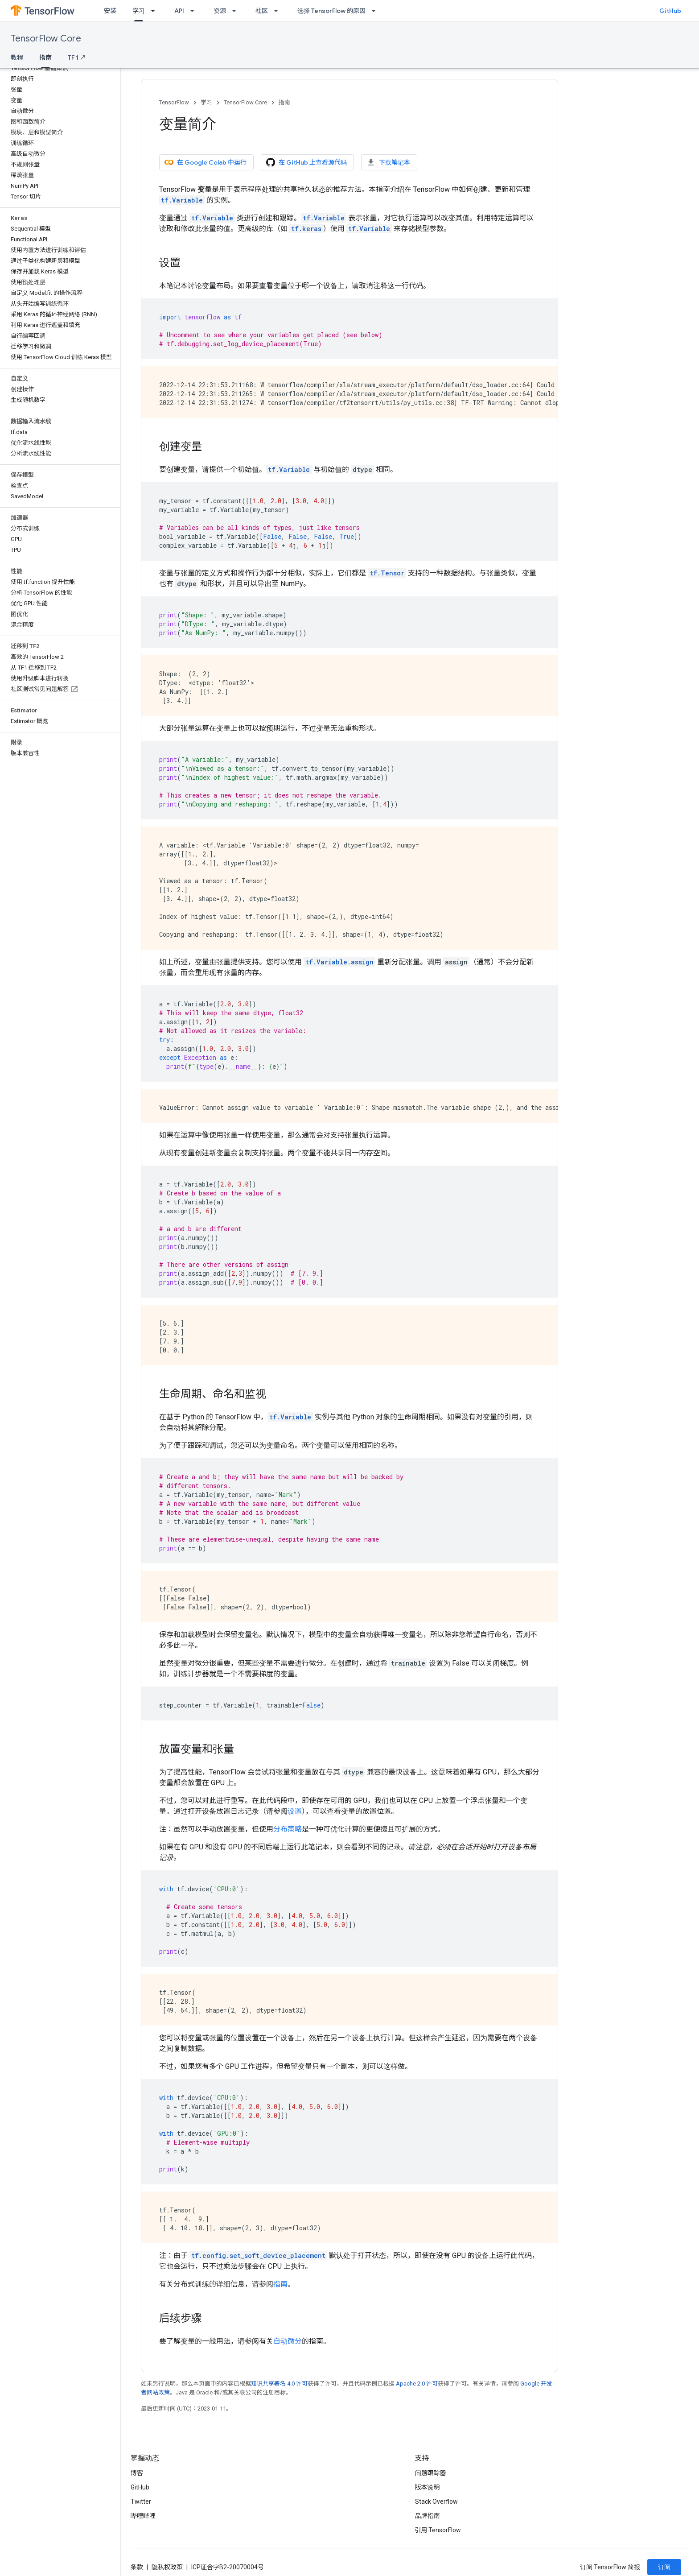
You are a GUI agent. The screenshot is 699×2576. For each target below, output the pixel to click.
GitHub (670, 11)
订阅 (664, 2567)
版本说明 (427, 2487)
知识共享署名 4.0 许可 (279, 2383)
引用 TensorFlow (438, 2530)
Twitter (141, 2501)
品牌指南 (427, 2515)
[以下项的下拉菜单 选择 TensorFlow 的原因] (376, 10)
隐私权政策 (167, 2567)
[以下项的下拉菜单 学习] (155, 10)
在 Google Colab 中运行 (205, 162)
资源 (220, 11)
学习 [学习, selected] (138, 11)
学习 (206, 102)
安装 (110, 11)
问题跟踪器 (430, 2473)
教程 (17, 58)
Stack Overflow (436, 2501)
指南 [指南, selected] (45, 58)
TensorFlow (174, 102)
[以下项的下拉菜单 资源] (236, 10)
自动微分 (287, 2341)
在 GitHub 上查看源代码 (306, 162)
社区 (261, 11)
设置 (295, 1811)
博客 (137, 2473)
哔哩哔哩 (143, 2515)
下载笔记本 (388, 162)
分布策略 (287, 1829)
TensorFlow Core (46, 38)
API (179, 11)
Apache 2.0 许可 (417, 2383)
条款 (137, 2567)
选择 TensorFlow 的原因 (331, 11)
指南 (284, 102)
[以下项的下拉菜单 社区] (278, 10)
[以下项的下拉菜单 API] (195, 10)
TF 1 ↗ (77, 58)
